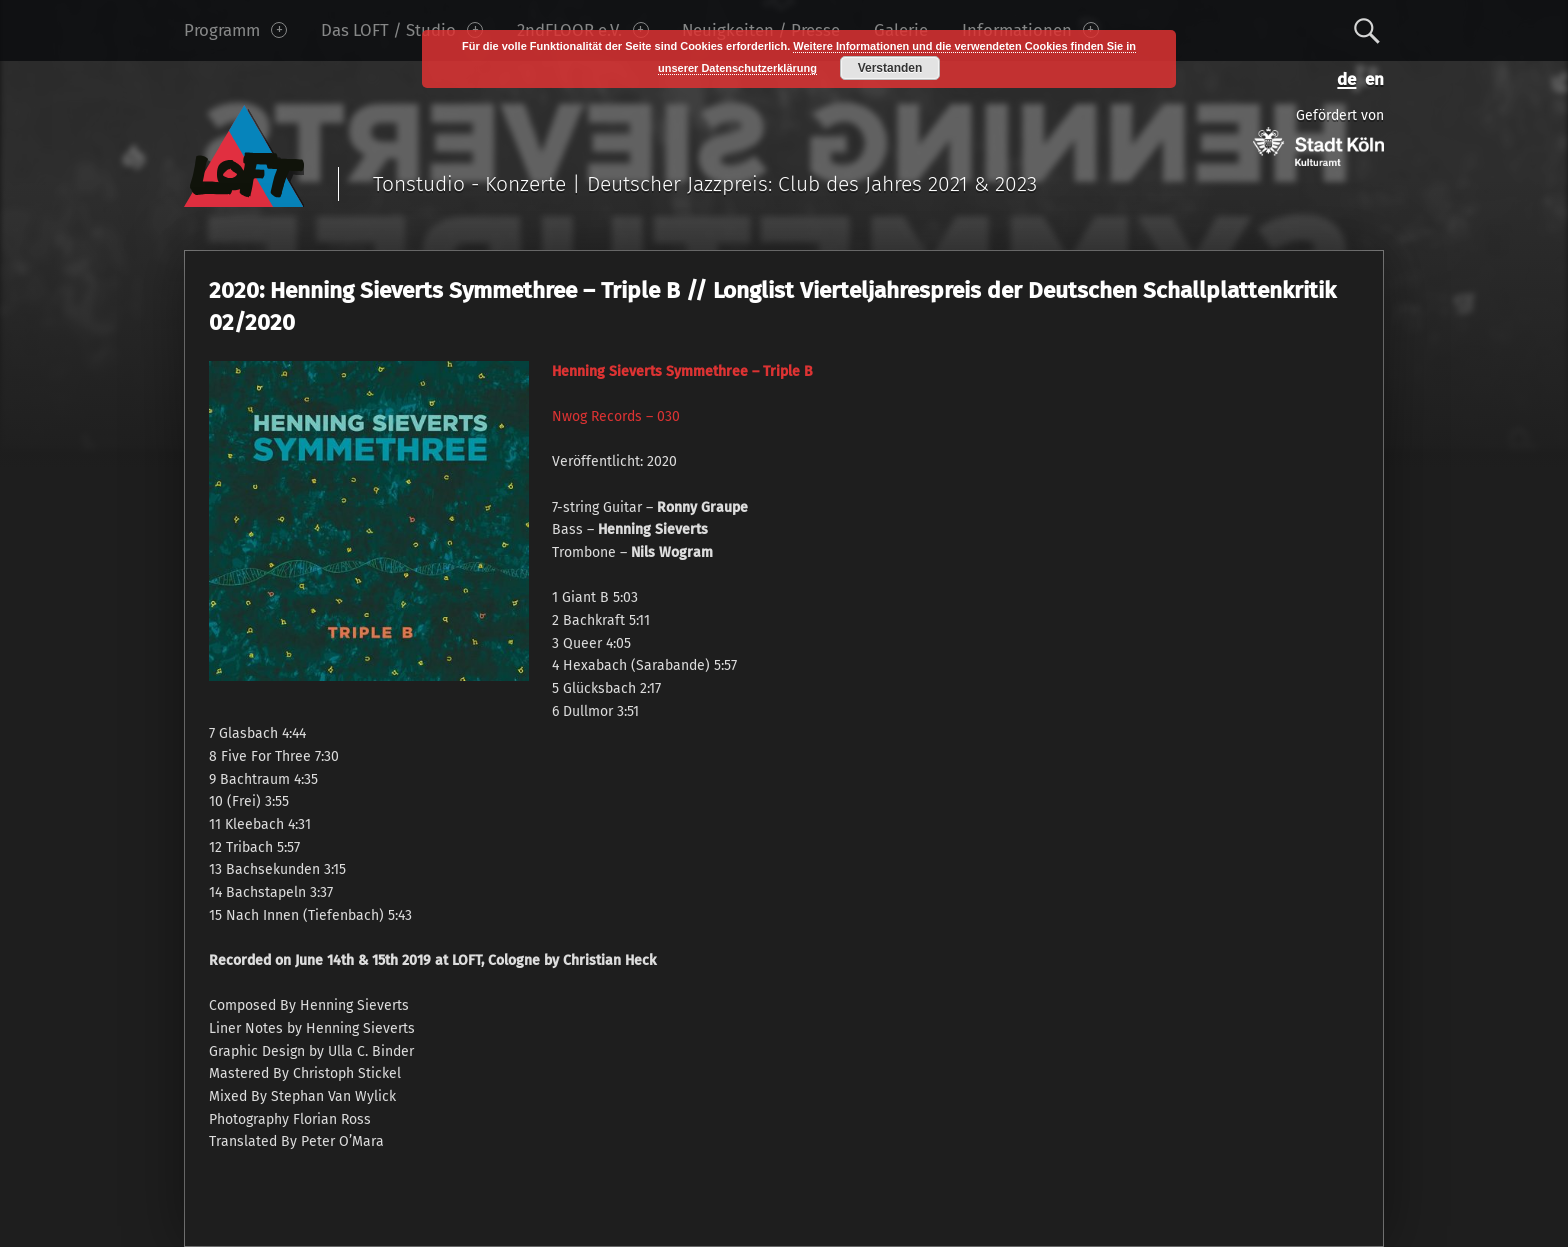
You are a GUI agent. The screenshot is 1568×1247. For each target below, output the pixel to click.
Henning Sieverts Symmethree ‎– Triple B (682, 371)
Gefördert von (1318, 136)
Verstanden (890, 68)
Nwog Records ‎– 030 (616, 416)
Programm (235, 30)
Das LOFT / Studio (402, 30)
